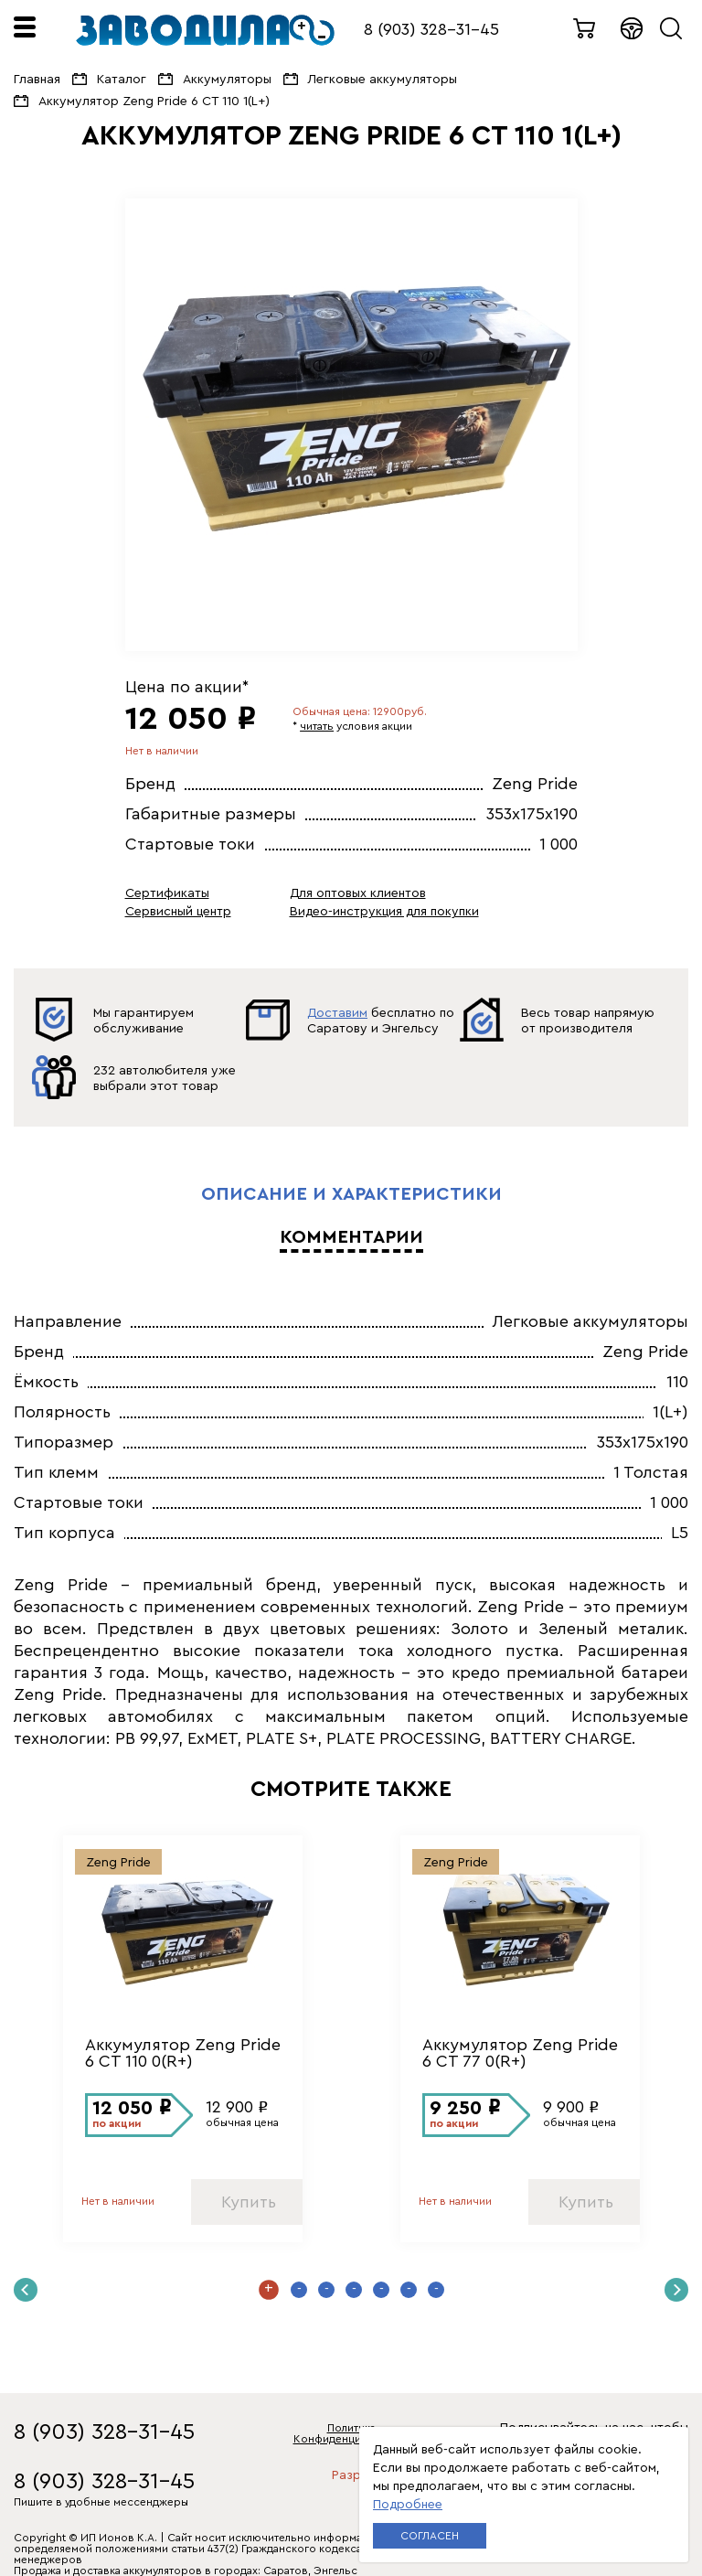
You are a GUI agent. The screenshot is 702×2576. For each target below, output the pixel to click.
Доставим (337, 1013)
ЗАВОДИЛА (205, 30)
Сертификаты (167, 893)
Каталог (121, 79)
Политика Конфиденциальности (351, 2433)
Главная (37, 79)
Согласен (429, 2535)
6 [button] (408, 2290)
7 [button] (436, 2290)
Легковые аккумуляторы (382, 79)
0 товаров (585, 28)
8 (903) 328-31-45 (431, 29)
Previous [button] (25, 2290)
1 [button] (269, 2290)
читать (317, 726)
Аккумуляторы (227, 79)
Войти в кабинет (632, 28)
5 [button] (381, 2290)
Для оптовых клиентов (358, 893)
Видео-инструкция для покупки (384, 911)
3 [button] (326, 2290)
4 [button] (354, 2290)
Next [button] (676, 2290)
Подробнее (407, 2504)
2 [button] (299, 2290)
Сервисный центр (178, 911)
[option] (351, 424)
